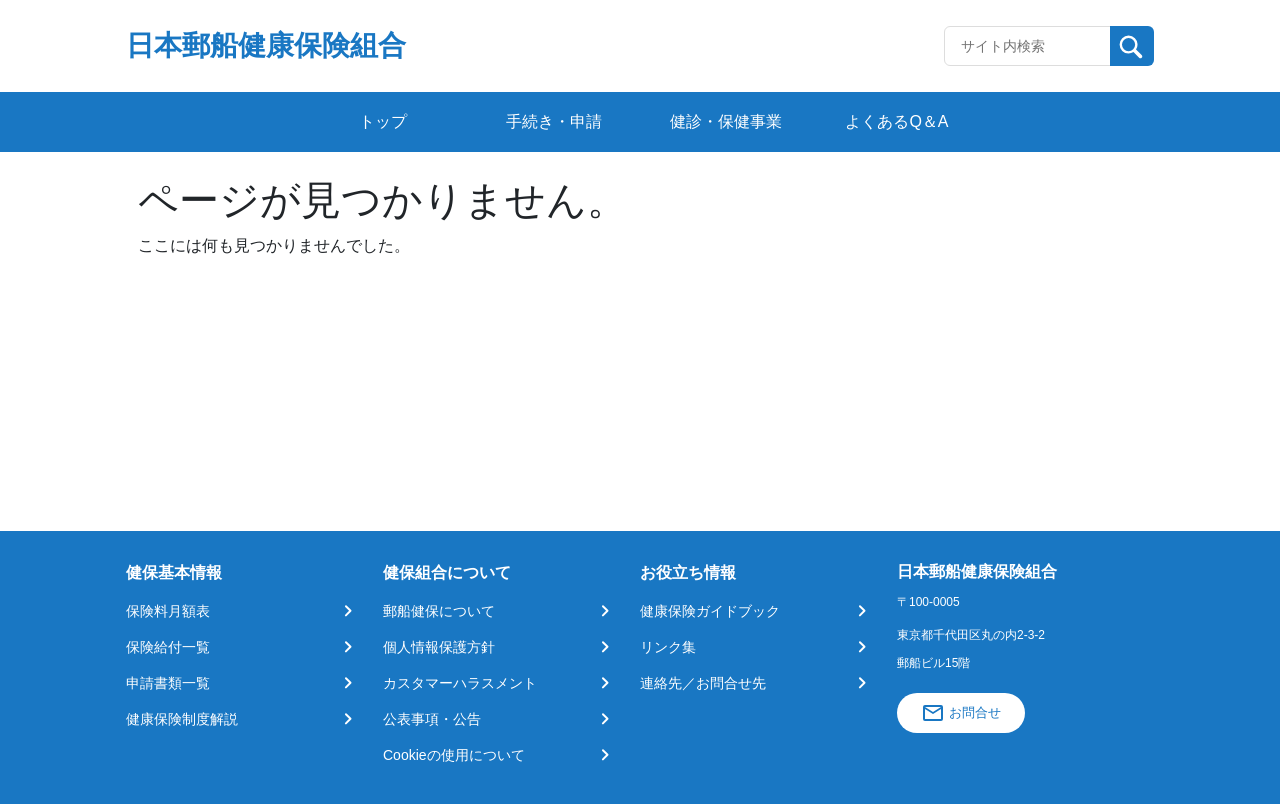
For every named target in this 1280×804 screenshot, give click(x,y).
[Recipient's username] (1027, 46)
